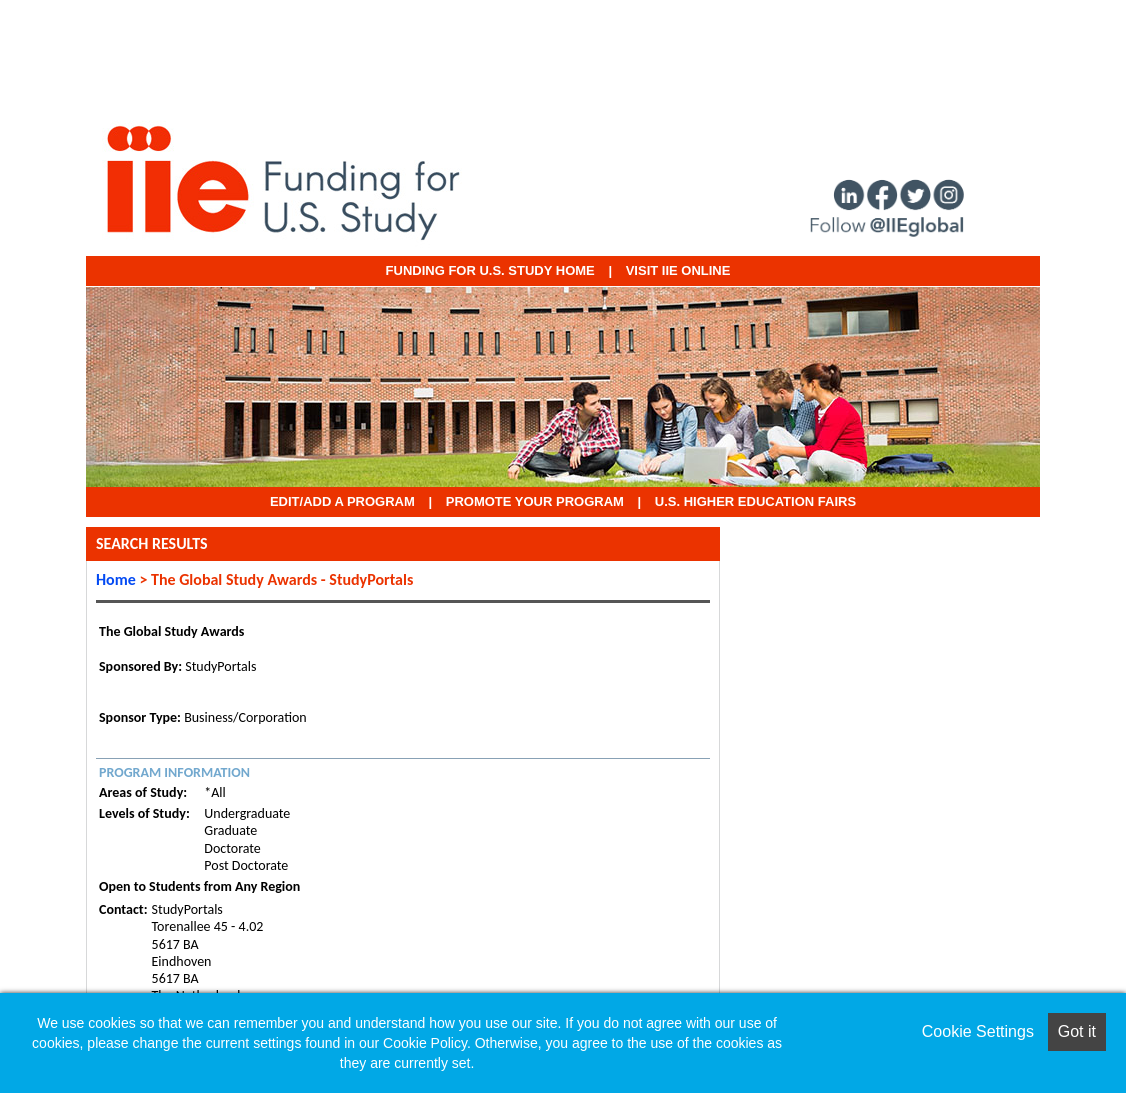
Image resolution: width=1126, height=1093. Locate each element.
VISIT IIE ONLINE (678, 270)
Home (116, 579)
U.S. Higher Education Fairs (755, 501)
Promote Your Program (535, 501)
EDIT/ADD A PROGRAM (342, 501)
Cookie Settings (978, 1031)
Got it (1077, 1031)
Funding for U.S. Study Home (490, 270)
